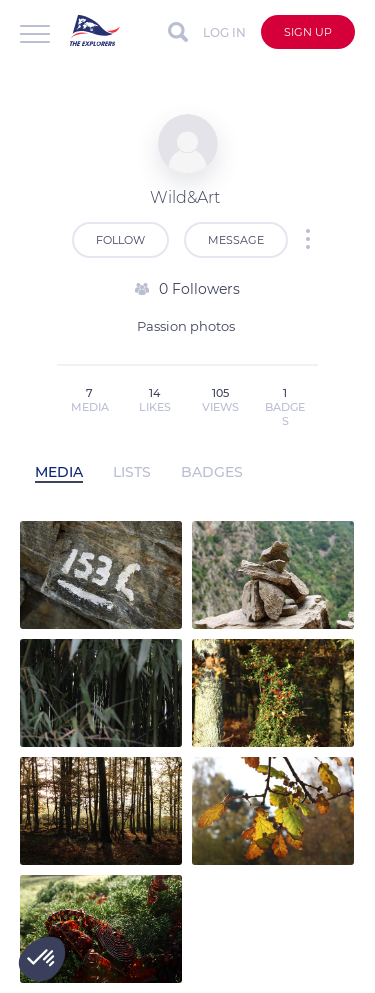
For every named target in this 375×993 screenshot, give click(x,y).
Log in (224, 32)
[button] (42, 959)
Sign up (308, 32)
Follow (120, 240)
